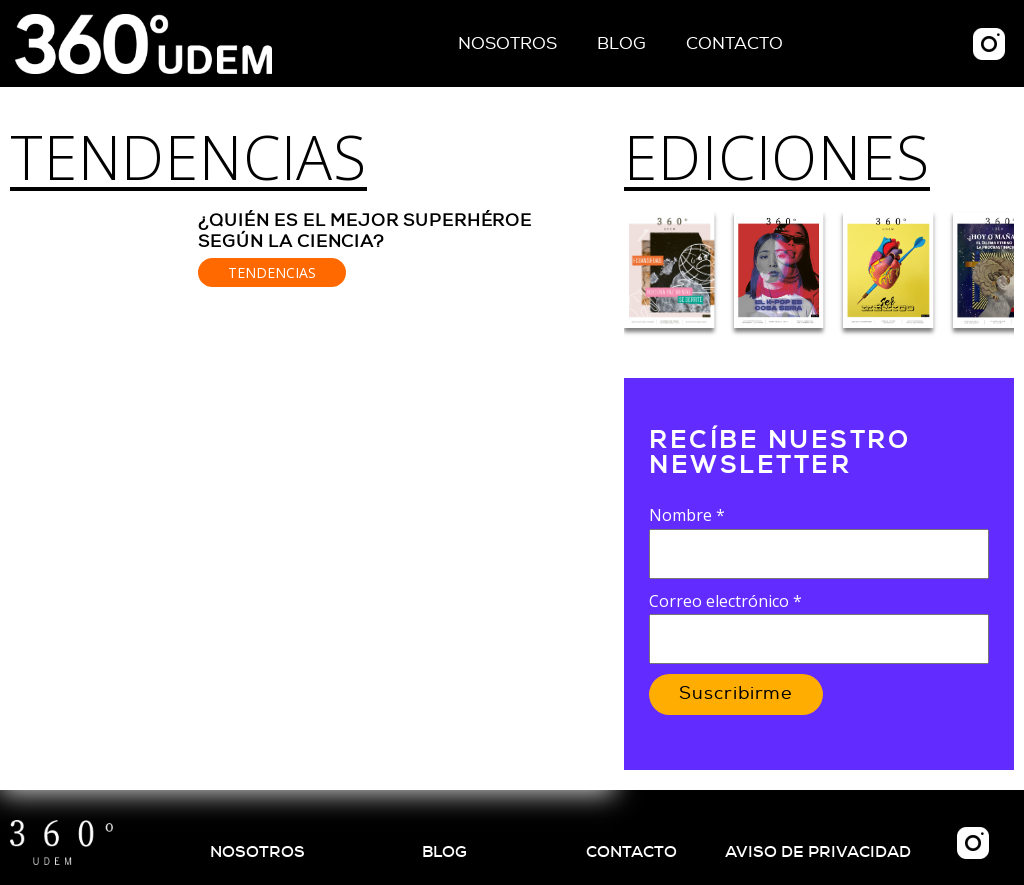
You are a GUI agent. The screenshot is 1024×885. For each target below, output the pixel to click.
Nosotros (507, 43)
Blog (621, 43)
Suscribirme (736, 694)
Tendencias (188, 157)
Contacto (734, 43)
